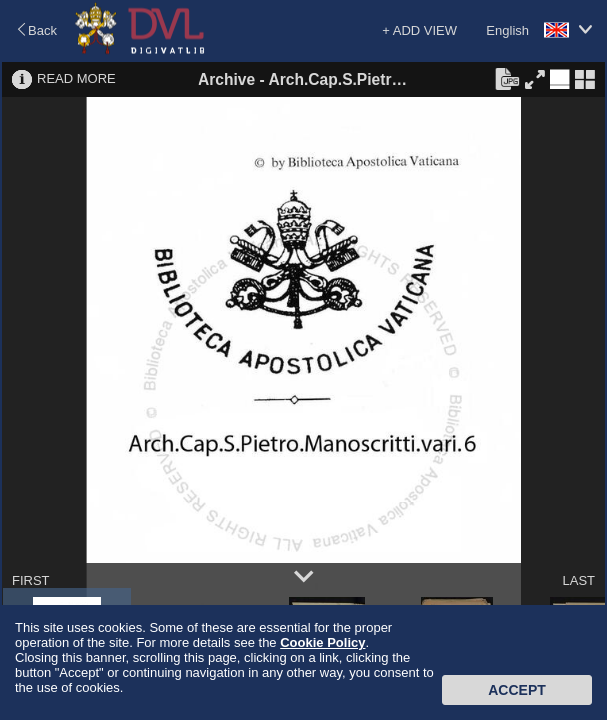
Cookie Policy (322, 642)
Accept (517, 690)
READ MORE (76, 78)
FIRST (31, 580)
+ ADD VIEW (419, 30)
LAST (578, 580)
